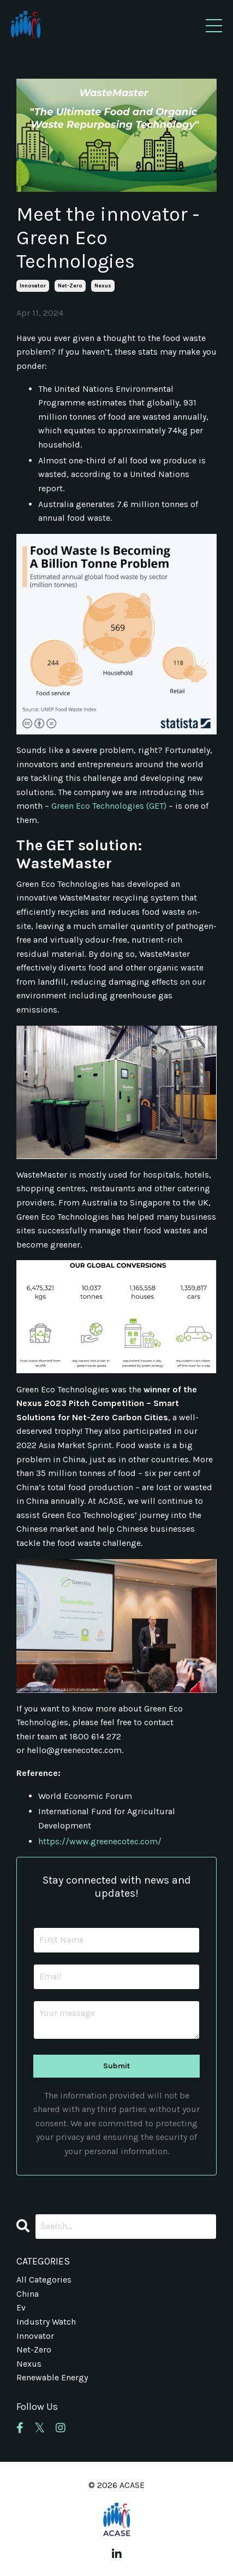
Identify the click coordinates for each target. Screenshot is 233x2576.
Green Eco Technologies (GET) (108, 806)
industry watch (46, 2321)
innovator (33, 286)
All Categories (43, 2279)
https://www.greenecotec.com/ (100, 1841)
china (27, 2294)
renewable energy (52, 2377)
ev (21, 2307)
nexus (102, 286)
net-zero (70, 286)
